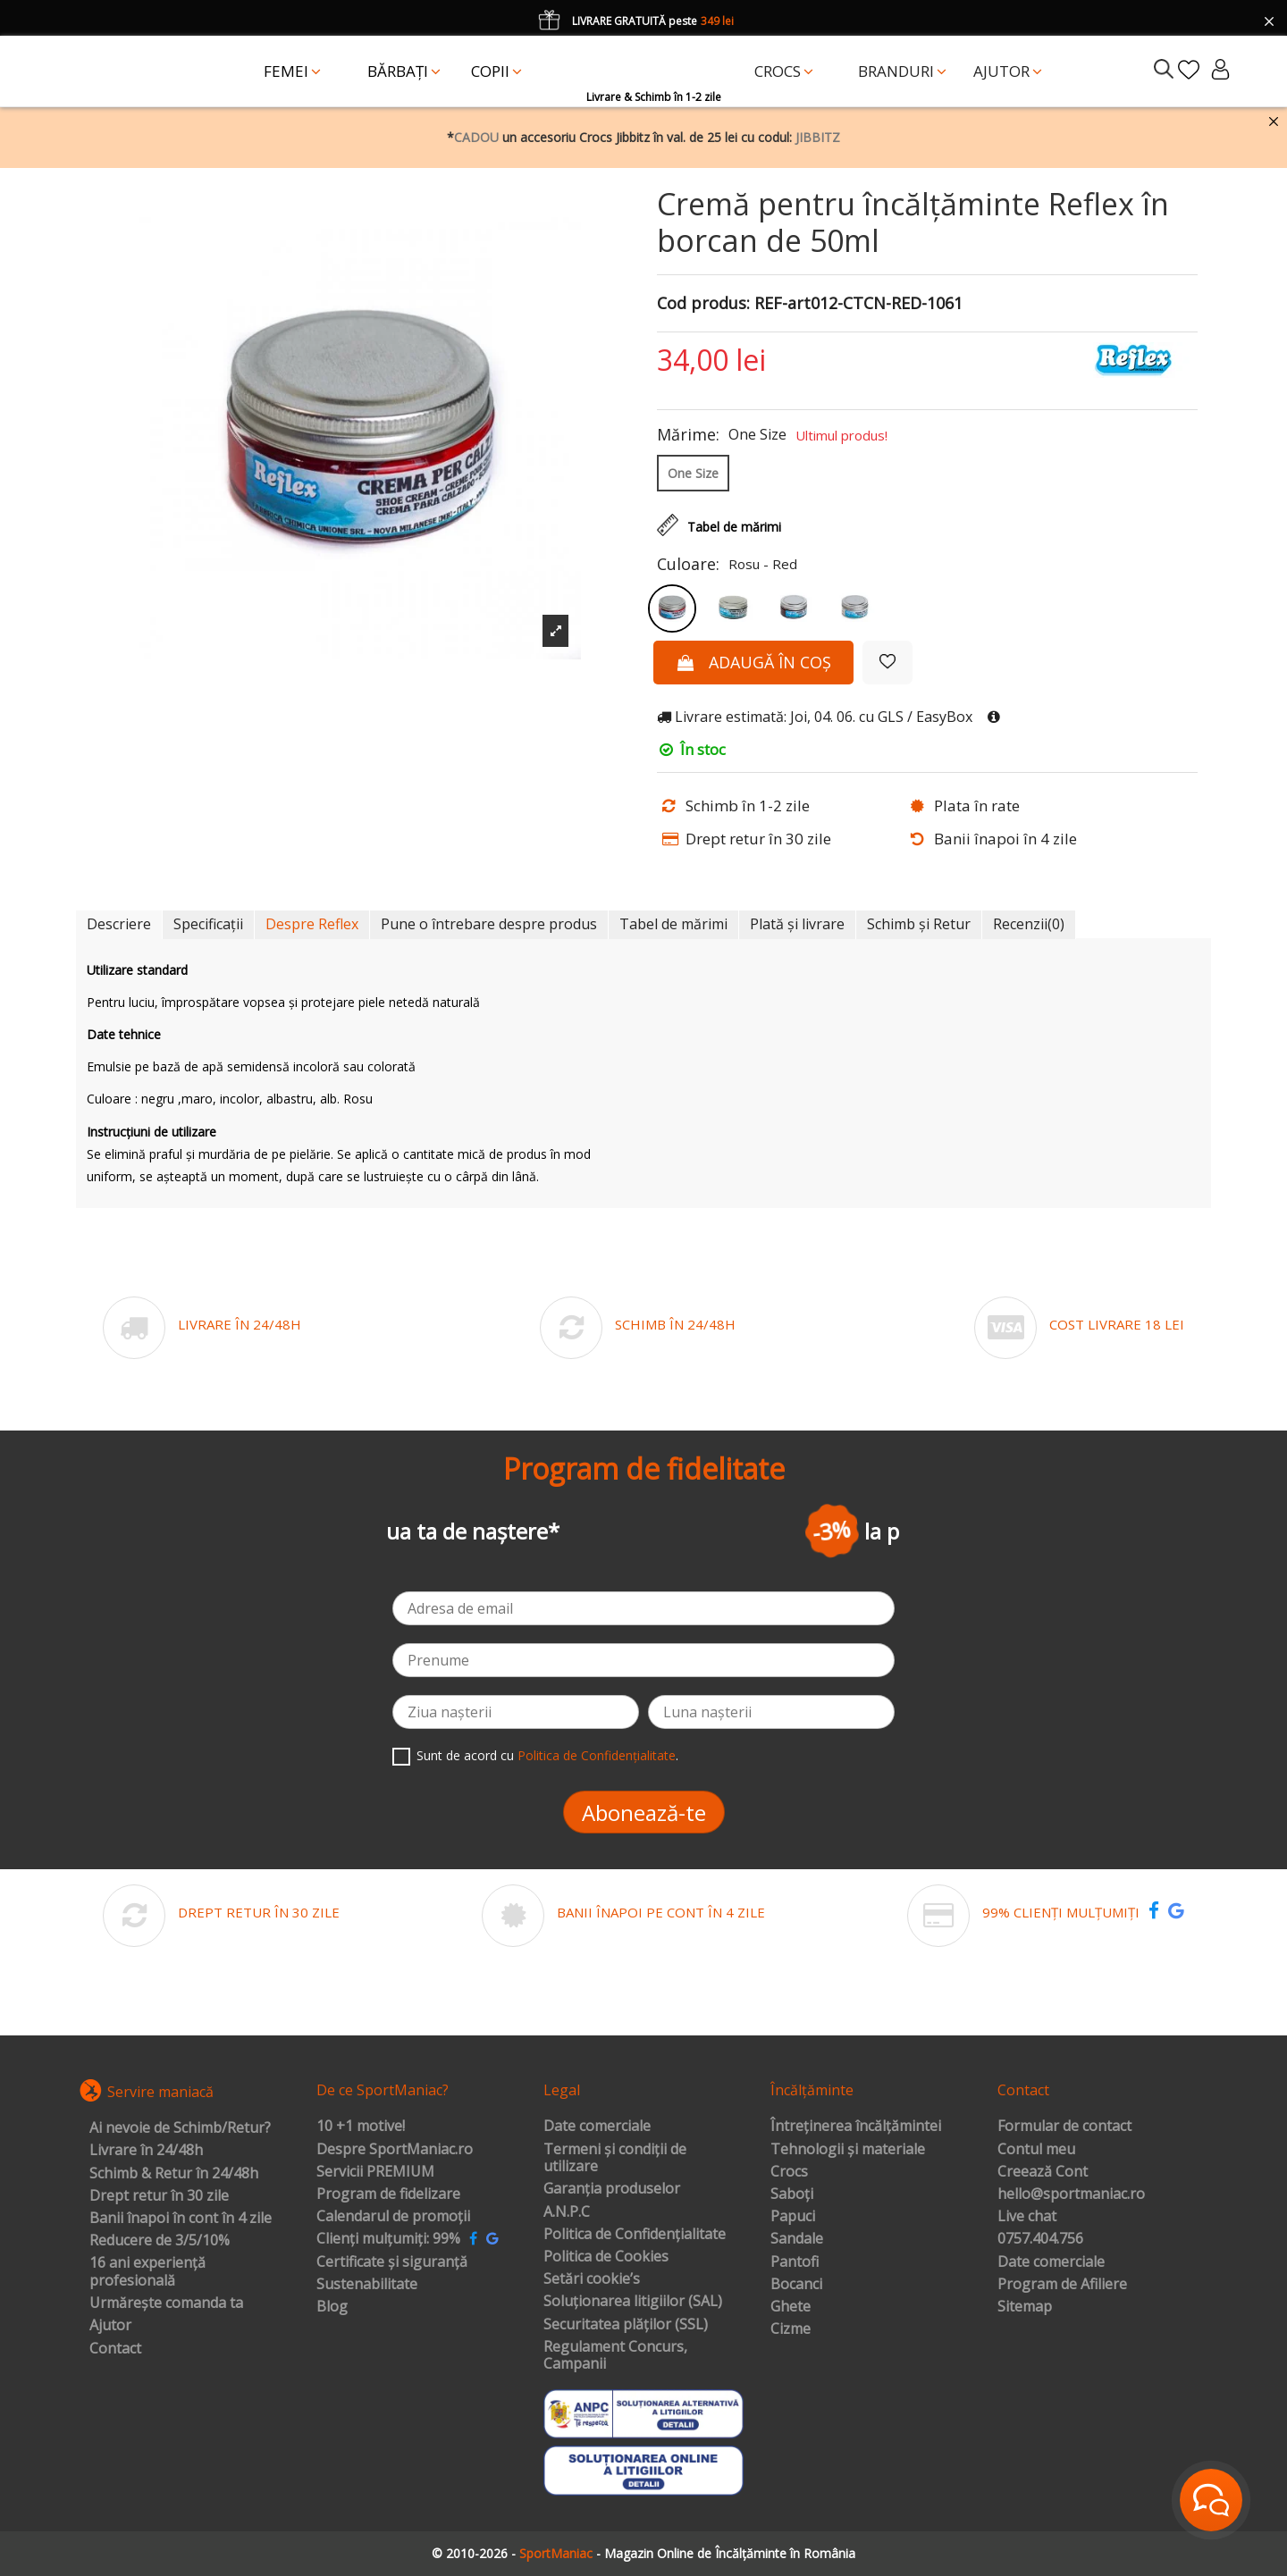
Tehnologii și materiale (847, 2150)
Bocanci (796, 2285)
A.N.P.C (566, 2212)
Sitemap (1024, 2307)
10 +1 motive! (360, 2126)
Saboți (791, 2194)
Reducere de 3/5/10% (159, 2241)
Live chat (1026, 2217)
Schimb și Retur (919, 924)
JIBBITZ (817, 137)
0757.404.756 (1040, 2239)
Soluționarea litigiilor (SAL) (632, 2302)
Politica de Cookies (606, 2257)
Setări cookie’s (591, 2279)
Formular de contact (1064, 2126)
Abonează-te (644, 1812)
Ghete (790, 2307)
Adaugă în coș (753, 662)
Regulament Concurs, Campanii (615, 2355)
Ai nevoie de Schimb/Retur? (180, 2128)
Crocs (789, 2172)
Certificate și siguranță (391, 2262)
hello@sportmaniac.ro (1071, 2194)
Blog (332, 2307)
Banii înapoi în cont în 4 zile (180, 2219)
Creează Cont (1042, 2172)
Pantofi (794, 2262)
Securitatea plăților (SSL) (625, 2325)
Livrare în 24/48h (146, 2151)
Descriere (119, 924)
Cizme (790, 2329)
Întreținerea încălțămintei (855, 2126)
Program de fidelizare (388, 2194)
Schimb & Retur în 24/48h (173, 2174)
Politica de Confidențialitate (596, 1755)
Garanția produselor (611, 2189)
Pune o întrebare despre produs (489, 924)
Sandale (796, 2239)
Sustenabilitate (366, 2285)
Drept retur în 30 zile (159, 2196)
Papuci (792, 2217)
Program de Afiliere (1062, 2285)
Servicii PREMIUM (375, 2172)
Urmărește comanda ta (166, 2303)
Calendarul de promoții (393, 2217)
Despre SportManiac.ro (394, 2150)
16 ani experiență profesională (147, 2271)
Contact (115, 2349)
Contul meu (1036, 2150)
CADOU (476, 137)
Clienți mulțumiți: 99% (388, 2239)
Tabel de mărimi (673, 924)
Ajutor (110, 2326)
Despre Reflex (311, 924)
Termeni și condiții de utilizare (614, 2158)
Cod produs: (703, 304)
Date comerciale (597, 2126)
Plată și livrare (797, 924)
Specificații (208, 924)
